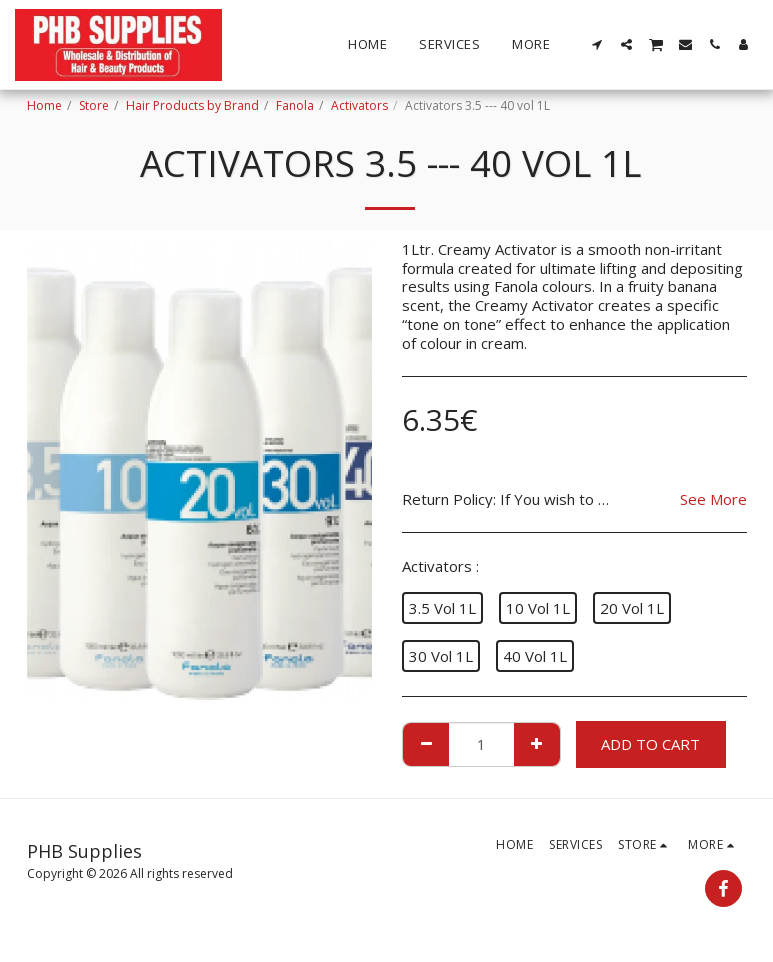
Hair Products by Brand (192, 105)
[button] (597, 44)
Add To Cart (650, 744)
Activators (359, 105)
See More (713, 499)
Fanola (295, 105)
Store (94, 105)
